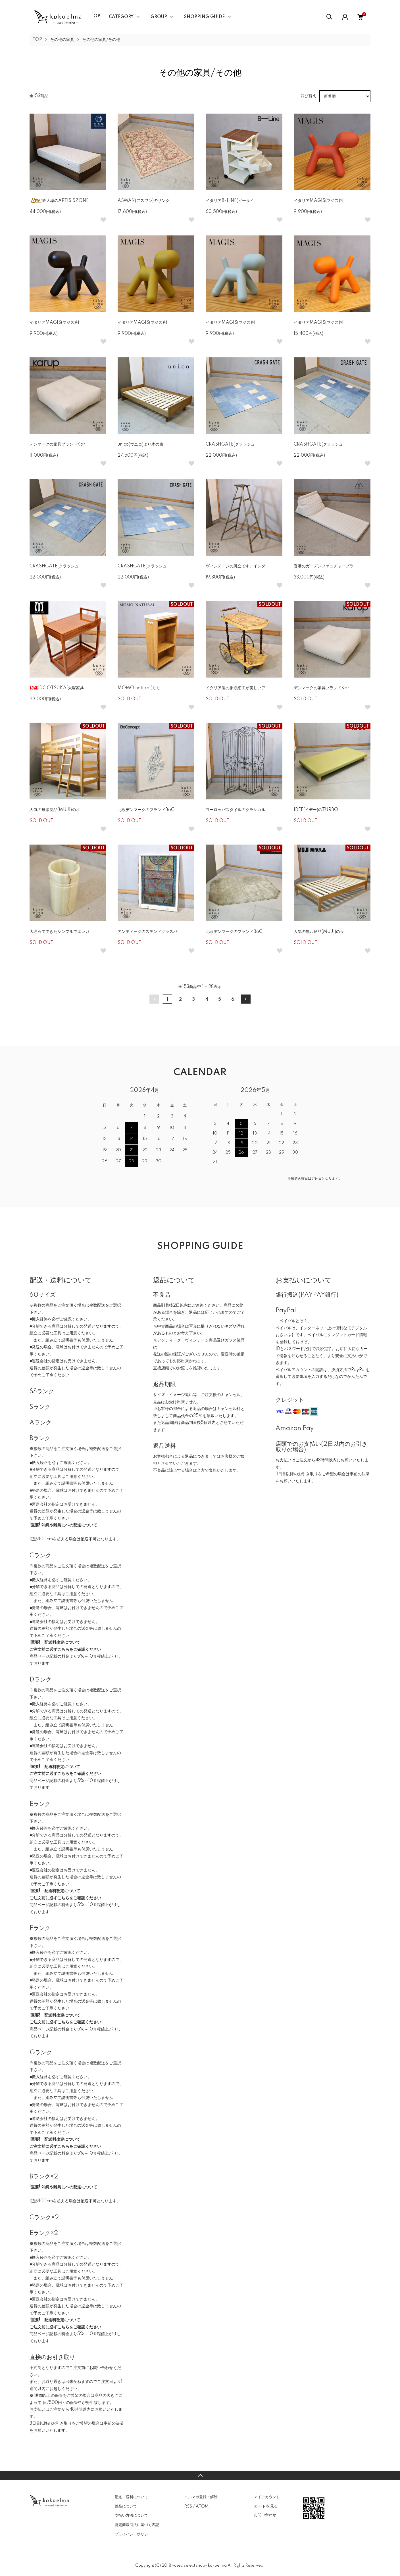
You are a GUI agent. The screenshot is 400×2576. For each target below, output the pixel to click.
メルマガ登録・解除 (201, 2497)
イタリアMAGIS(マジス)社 (319, 201)
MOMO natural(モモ (139, 688)
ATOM (202, 2506)
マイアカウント (267, 2497)
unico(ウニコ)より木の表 (140, 444)
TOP (95, 16)
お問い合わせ (265, 2515)
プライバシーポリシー (133, 2534)
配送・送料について (131, 2497)
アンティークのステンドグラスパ (147, 931)
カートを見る (266, 2506)
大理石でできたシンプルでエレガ (59, 931)
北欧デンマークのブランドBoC (146, 810)
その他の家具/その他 (101, 39)
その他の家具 (62, 39)
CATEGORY (121, 17)
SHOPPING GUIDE (204, 17)
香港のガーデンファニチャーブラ (323, 566)
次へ (246, 999)
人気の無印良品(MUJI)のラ (319, 931)
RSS (188, 2506)
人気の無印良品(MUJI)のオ (55, 810)
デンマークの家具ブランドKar (57, 444)
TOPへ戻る (200, 2475)
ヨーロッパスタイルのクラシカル (235, 810)
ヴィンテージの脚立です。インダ (235, 566)
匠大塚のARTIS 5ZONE (59, 201)
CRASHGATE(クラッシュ (230, 444)
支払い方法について (131, 2515)
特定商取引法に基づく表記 (137, 2525)
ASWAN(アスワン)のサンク (144, 201)
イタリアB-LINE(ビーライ (230, 201)
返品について (126, 2506)
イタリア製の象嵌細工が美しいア (235, 688)
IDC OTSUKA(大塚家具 (57, 688)
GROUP (159, 17)
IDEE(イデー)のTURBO (316, 810)
